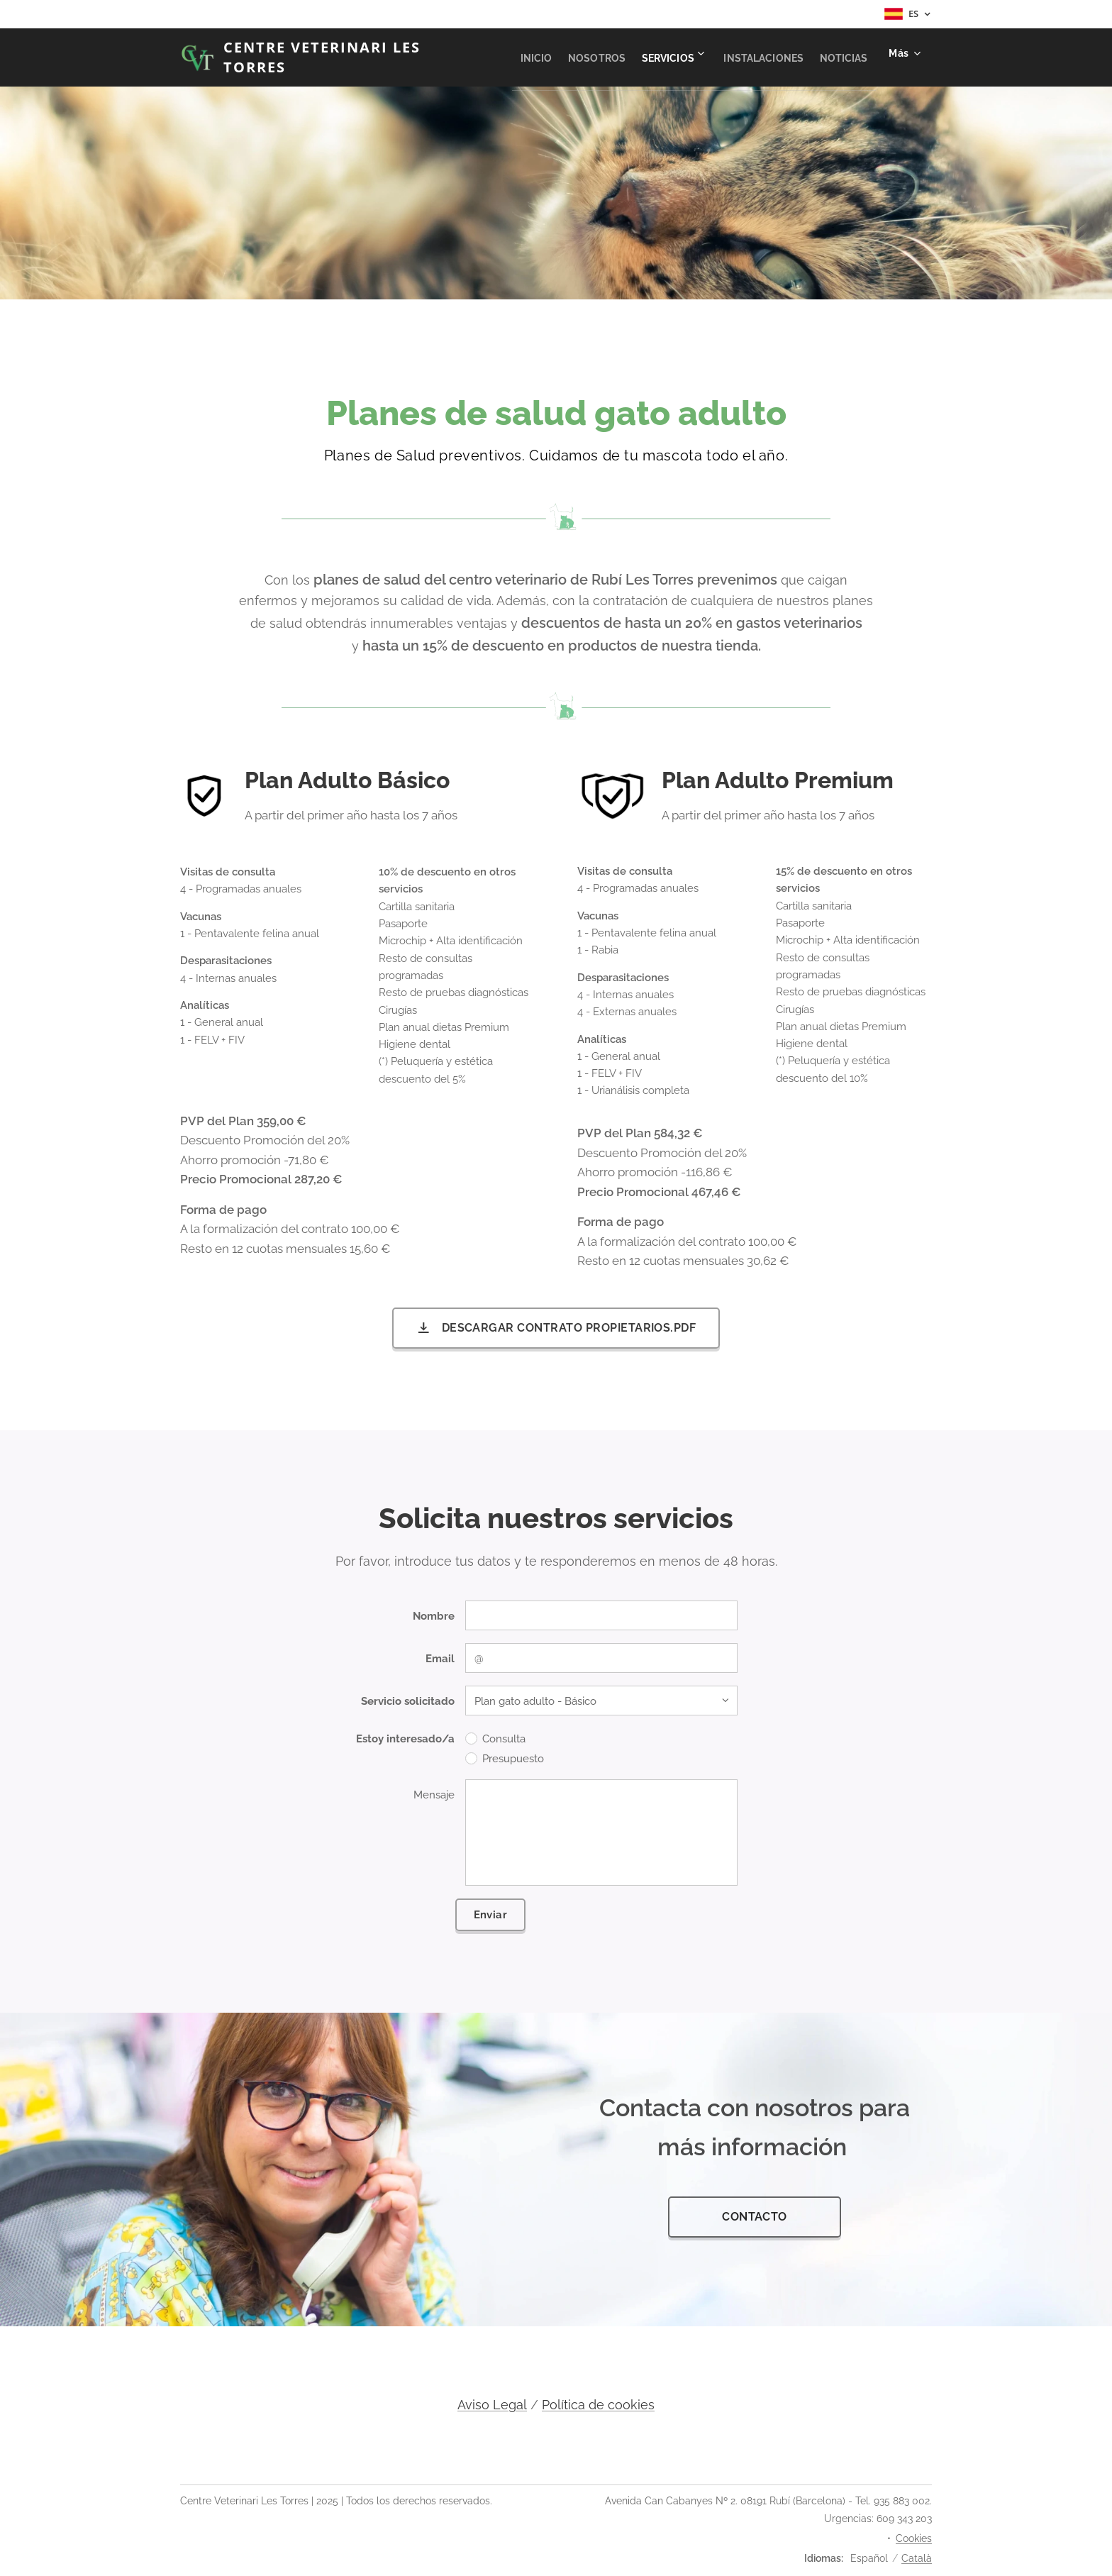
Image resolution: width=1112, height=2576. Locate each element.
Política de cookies (598, 2404)
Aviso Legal (492, 2404)
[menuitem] (668, 57)
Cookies (914, 2538)
